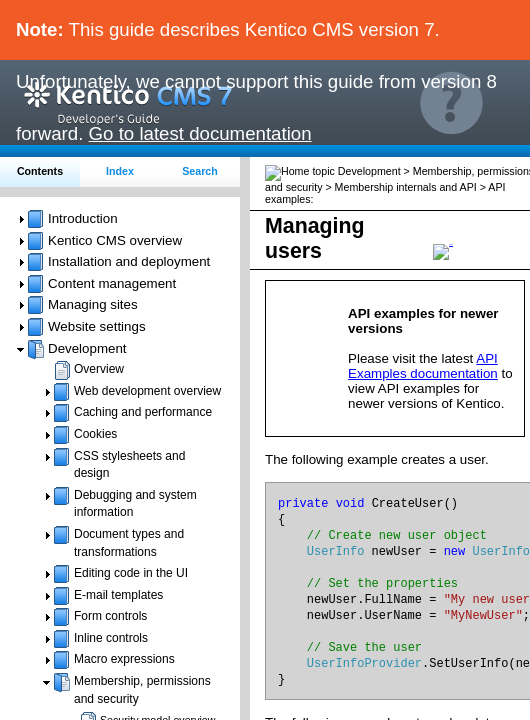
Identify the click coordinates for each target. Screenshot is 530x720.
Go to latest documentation (200, 133)
